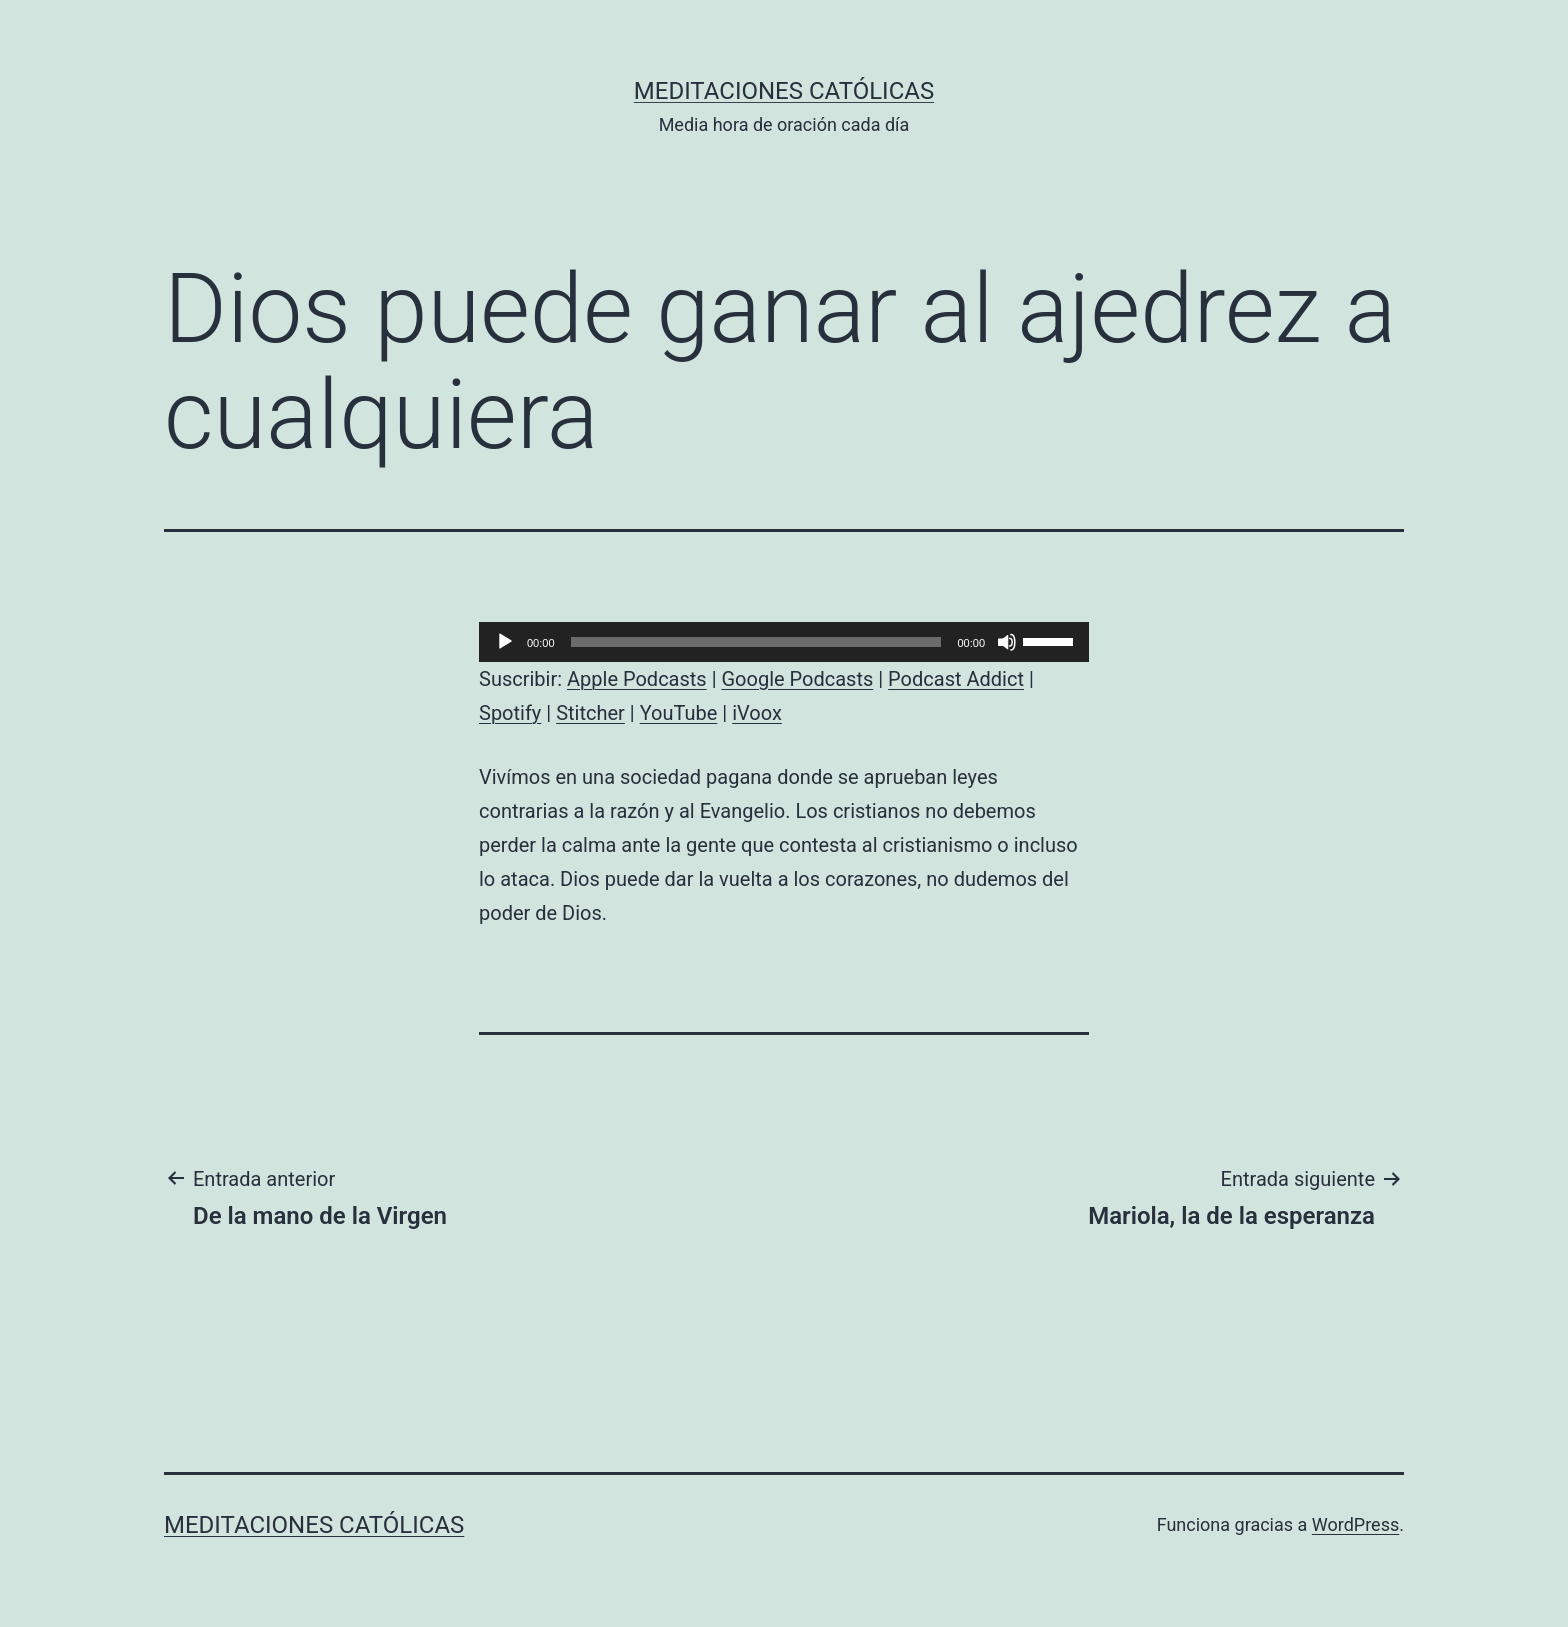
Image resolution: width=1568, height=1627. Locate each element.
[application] (784, 642)
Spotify (510, 713)
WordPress (1355, 1524)
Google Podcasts (797, 679)
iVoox (757, 713)
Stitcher (590, 713)
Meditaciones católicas (784, 91)
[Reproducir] (505, 642)
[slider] (756, 642)
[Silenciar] (1007, 642)
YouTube (679, 713)
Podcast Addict (956, 679)
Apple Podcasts (637, 679)
